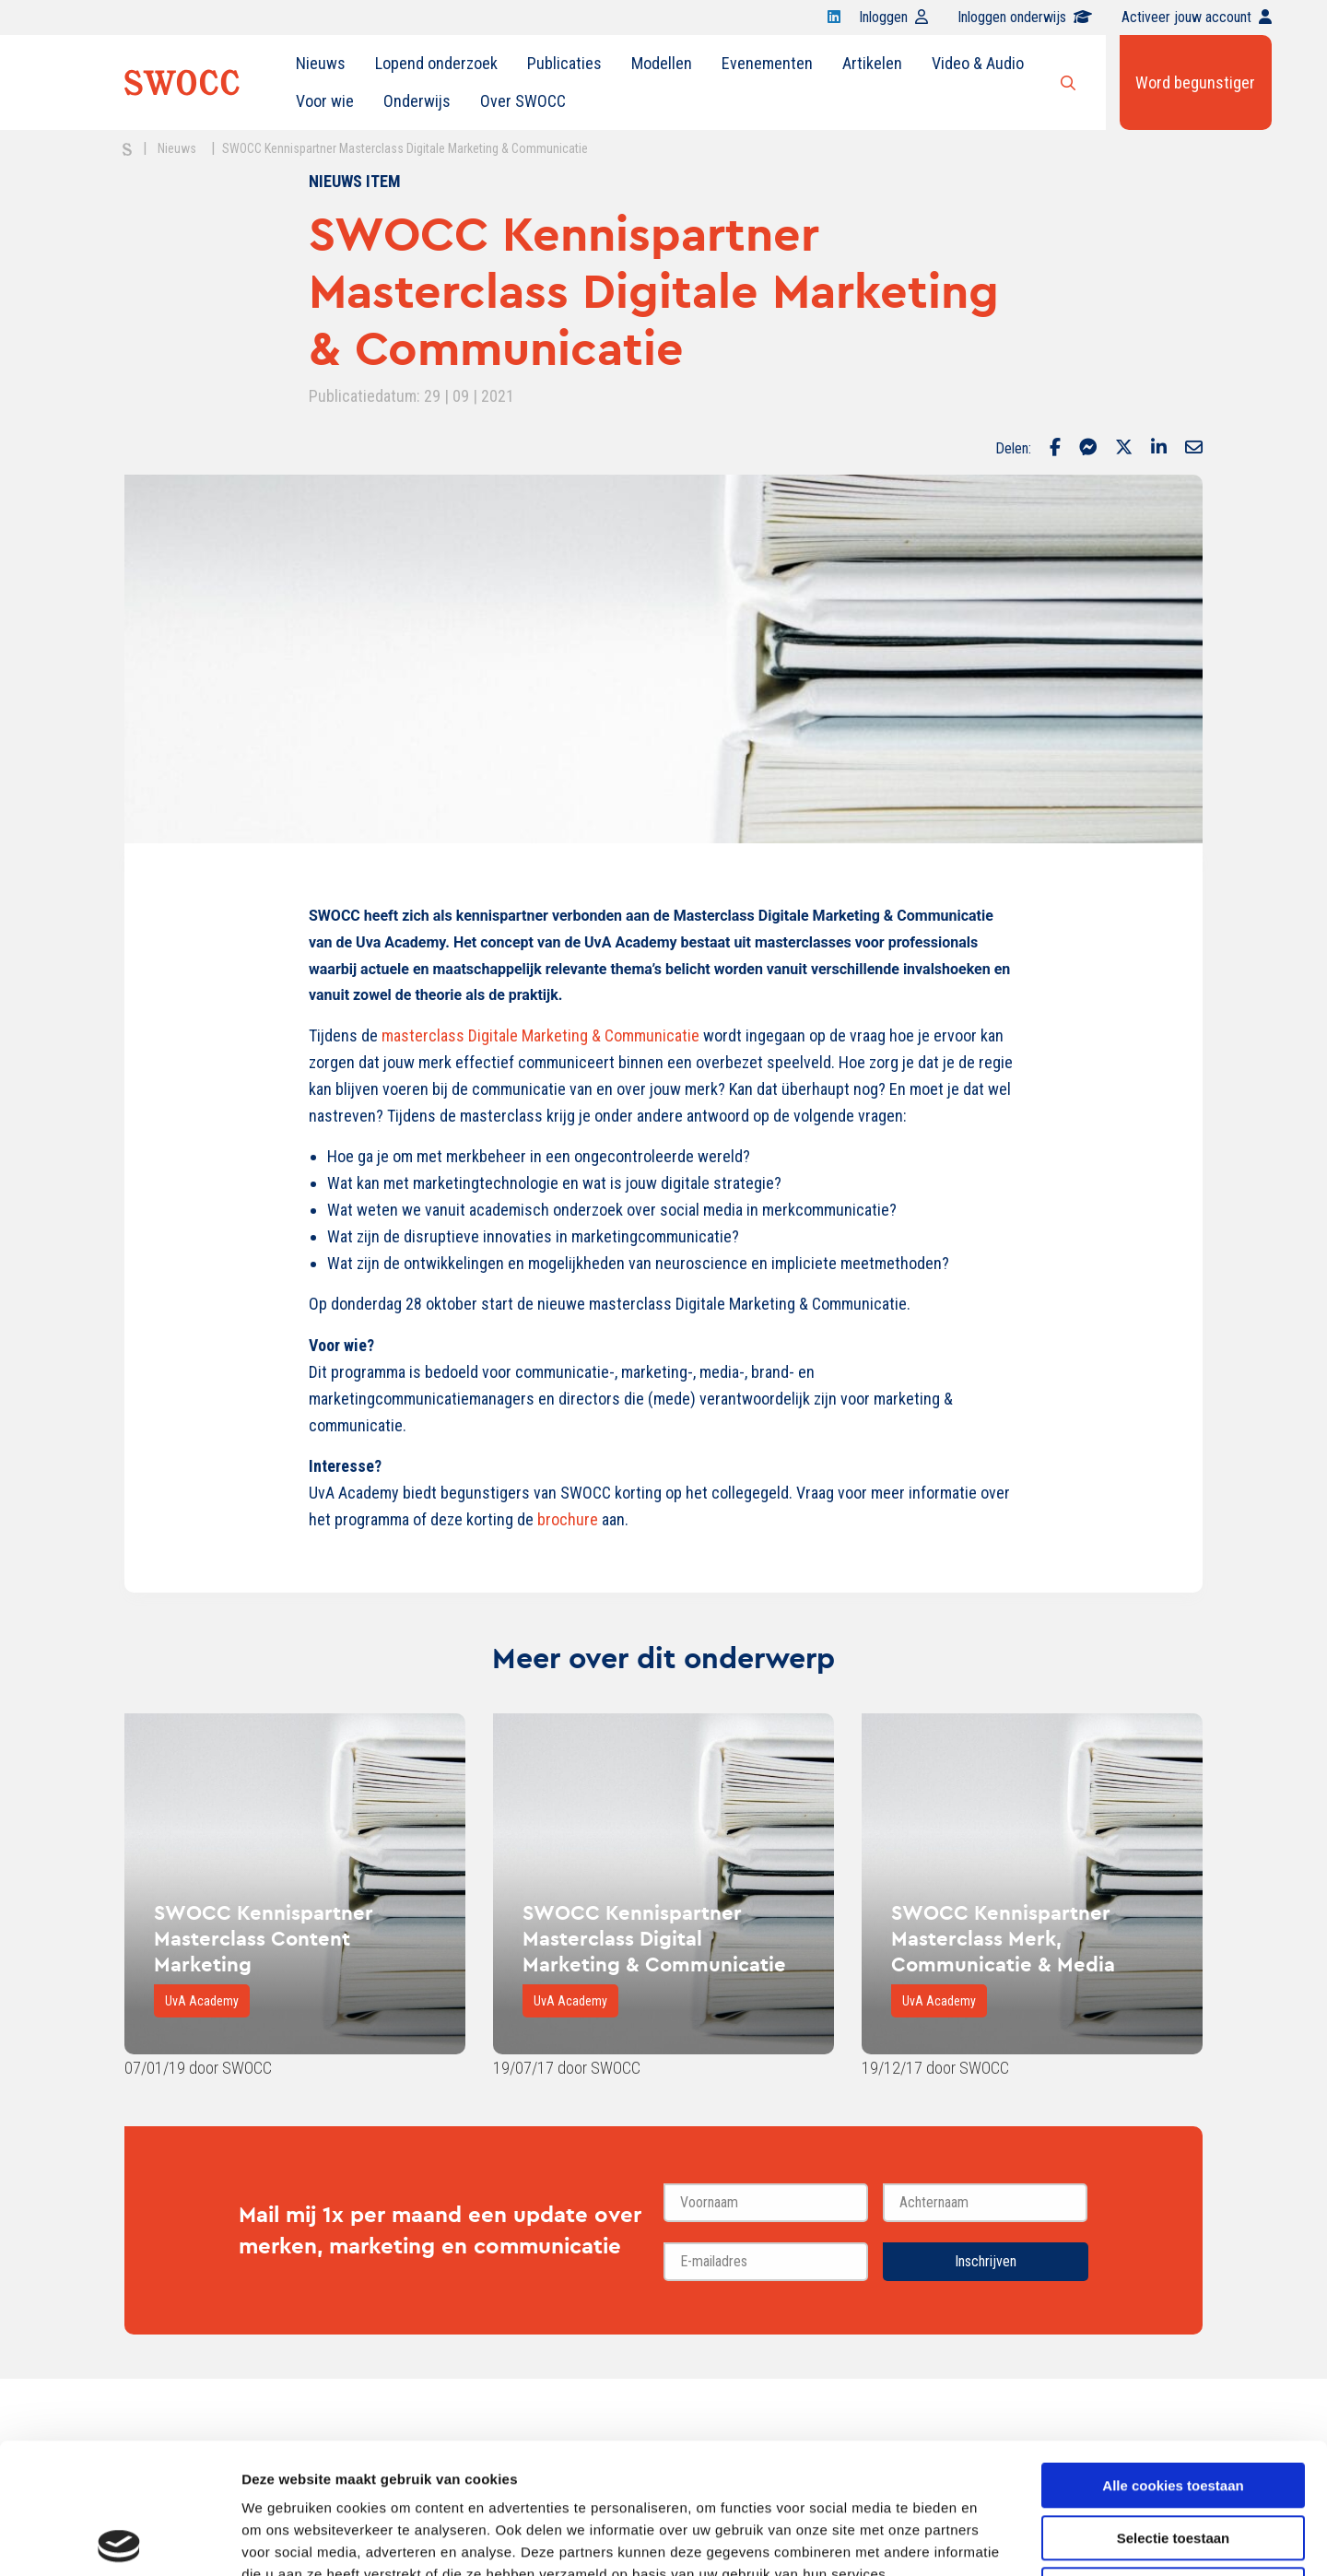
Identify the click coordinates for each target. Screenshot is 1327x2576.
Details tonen (995, 2539)
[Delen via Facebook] (1055, 449)
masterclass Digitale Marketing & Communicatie (540, 1035)
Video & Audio (978, 63)
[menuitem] (320, 63)
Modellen (661, 63)
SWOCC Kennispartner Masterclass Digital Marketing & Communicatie (654, 1938)
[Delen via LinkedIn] (1159, 449)
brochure (567, 1519)
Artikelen (872, 63)
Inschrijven (985, 2261)
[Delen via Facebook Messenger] (1088, 449)
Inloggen (893, 17)
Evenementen (767, 63)
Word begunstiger (1195, 82)
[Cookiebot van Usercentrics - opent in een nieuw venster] (119, 2540)
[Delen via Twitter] (1124, 449)
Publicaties (564, 63)
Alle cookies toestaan (1172, 2355)
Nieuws (321, 63)
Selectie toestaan (1173, 2408)
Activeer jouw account (1196, 17)
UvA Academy (202, 2001)
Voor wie (325, 101)
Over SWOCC (523, 101)
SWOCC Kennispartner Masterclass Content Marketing (263, 1938)
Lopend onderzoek (436, 63)
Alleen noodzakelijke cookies (1173, 2459)
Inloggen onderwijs (1024, 17)
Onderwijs (417, 101)
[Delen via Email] (1194, 449)
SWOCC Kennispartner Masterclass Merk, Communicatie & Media (1003, 1938)
